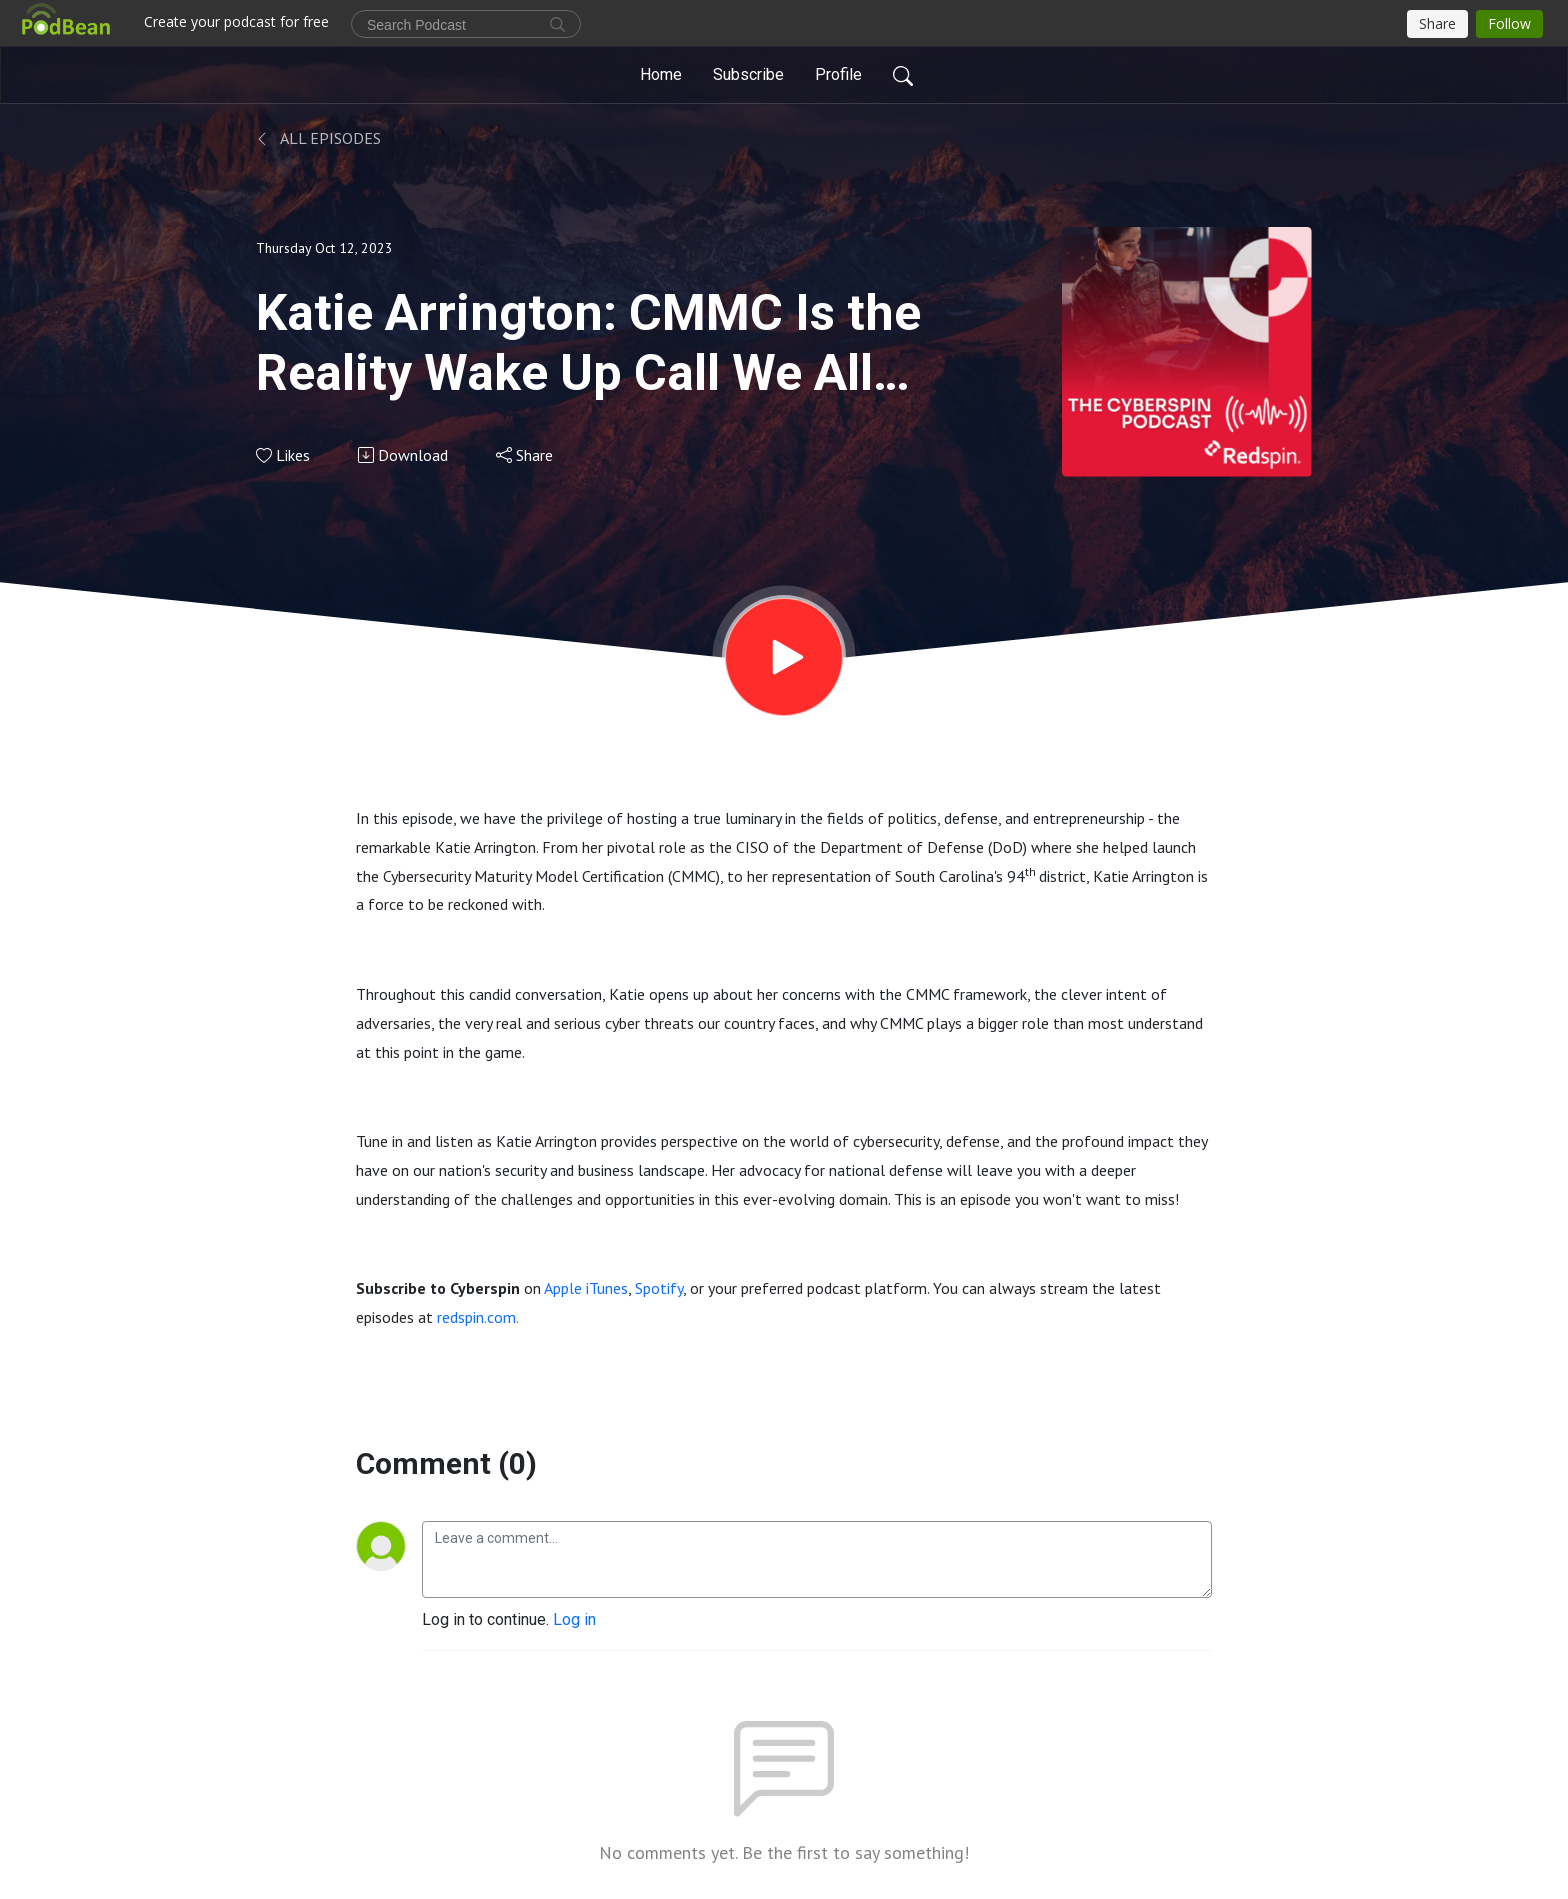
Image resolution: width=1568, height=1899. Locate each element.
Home (661, 74)
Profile (838, 74)
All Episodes (318, 138)
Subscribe (748, 74)
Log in (574, 1619)
